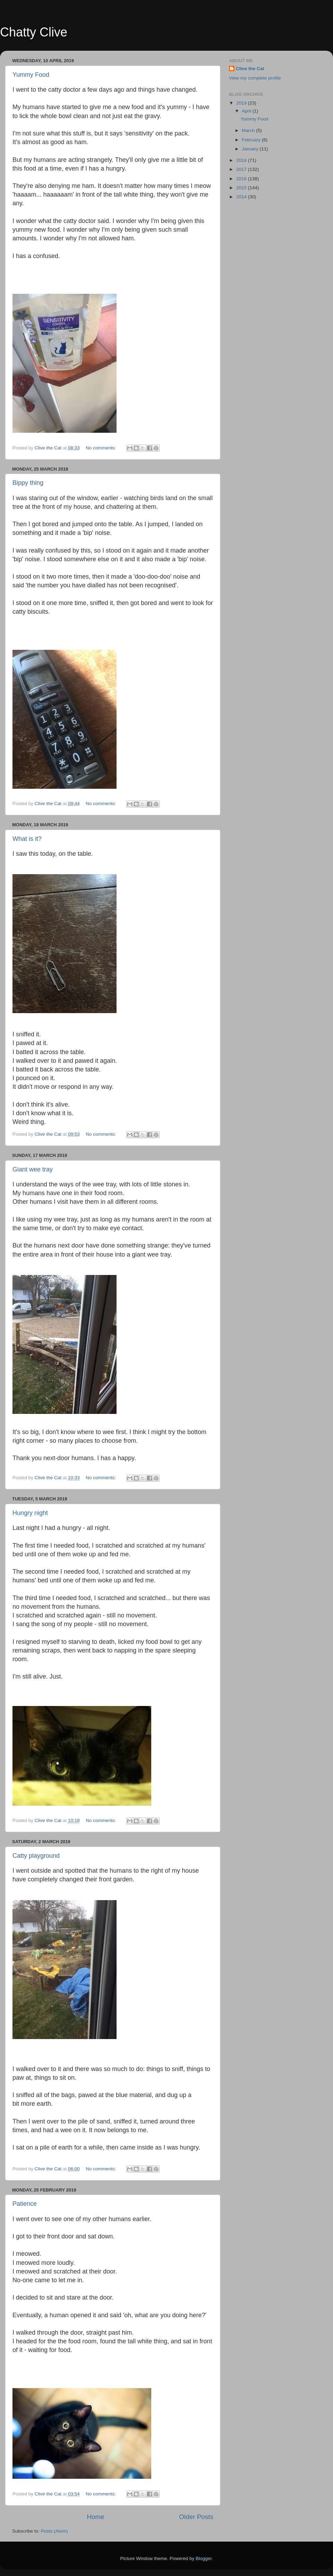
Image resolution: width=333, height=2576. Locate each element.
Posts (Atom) (54, 2531)
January (251, 148)
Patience (24, 2203)
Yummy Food (30, 74)
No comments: (101, 447)
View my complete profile (255, 78)
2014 (242, 196)
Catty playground (36, 1855)
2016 (242, 178)
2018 (242, 160)
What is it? (27, 838)
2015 (242, 187)
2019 (242, 103)
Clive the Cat (250, 68)
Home (95, 2516)
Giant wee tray (32, 1169)
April (247, 111)
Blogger (204, 2558)
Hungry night (30, 1512)
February (252, 139)
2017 (242, 169)
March (249, 130)
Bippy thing (27, 482)
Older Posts (196, 2516)
